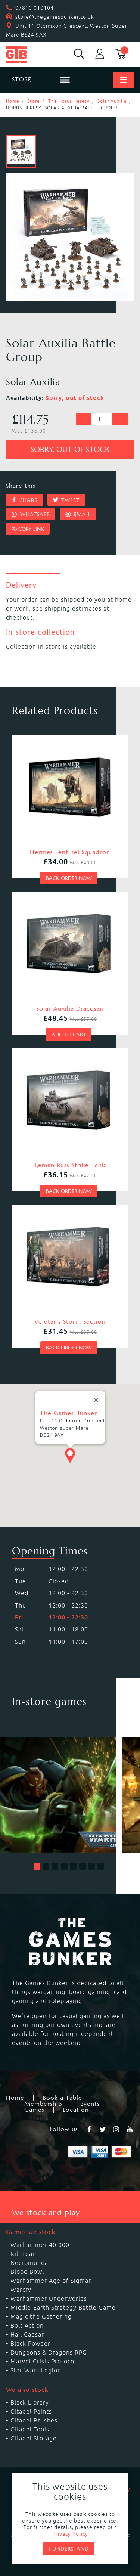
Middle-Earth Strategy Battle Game (63, 2307)
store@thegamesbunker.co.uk (54, 17)
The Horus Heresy (69, 101)
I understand (69, 2548)
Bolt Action (27, 2325)
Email (78, 514)
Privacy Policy (70, 2534)
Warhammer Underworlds (48, 2298)
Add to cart (69, 1034)
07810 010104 (34, 8)
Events (90, 2104)
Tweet (66, 500)
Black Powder (30, 2343)
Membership (43, 2104)
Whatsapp (31, 514)
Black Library (29, 2402)
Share (24, 500)
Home (12, 101)
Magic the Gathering (41, 2316)
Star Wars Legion (35, 2370)
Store (33, 101)
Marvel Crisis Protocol (43, 2361)
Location (76, 2110)
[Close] (96, 1393)
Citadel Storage (33, 2438)
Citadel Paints (31, 2411)
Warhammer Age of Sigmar (50, 2280)
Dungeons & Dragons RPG (48, 2352)
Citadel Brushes (33, 2420)
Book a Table (62, 2098)
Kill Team (24, 2253)
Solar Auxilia (112, 101)
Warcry (20, 2289)
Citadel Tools (29, 2429)
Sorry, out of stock (70, 449)
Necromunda (29, 2262)
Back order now (69, 878)
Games (34, 2110)
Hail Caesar (27, 2334)
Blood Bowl (27, 2271)
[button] (37, 1866)
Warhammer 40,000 (39, 2244)
